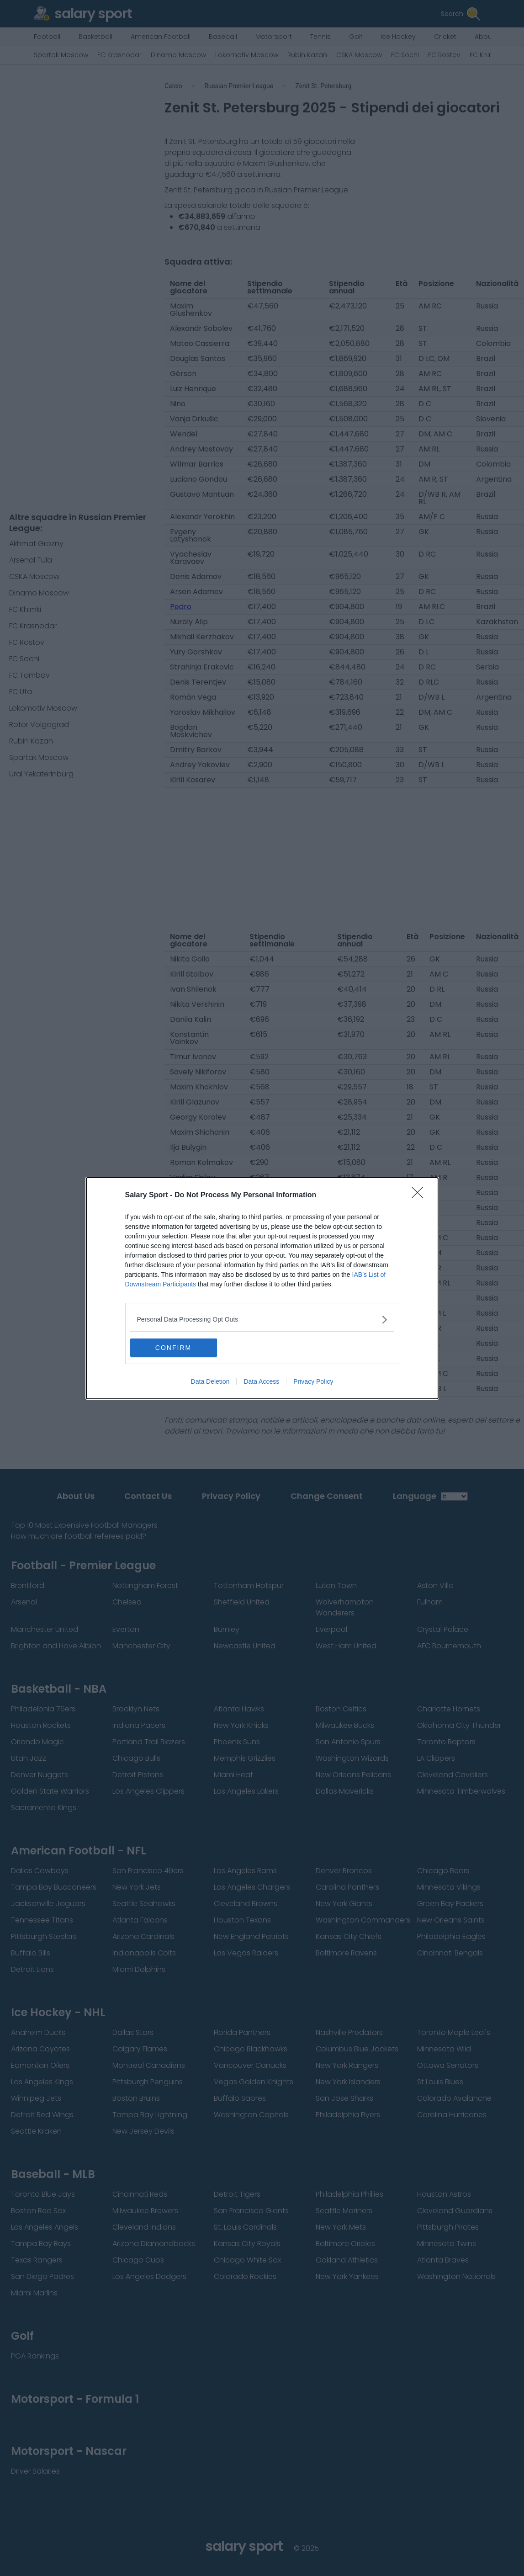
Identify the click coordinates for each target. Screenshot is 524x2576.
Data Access (261, 1381)
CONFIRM (173, 1347)
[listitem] (262, 1319)
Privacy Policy (313, 1381)
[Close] (420, 1195)
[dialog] (262, 1288)
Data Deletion (210, 1381)
